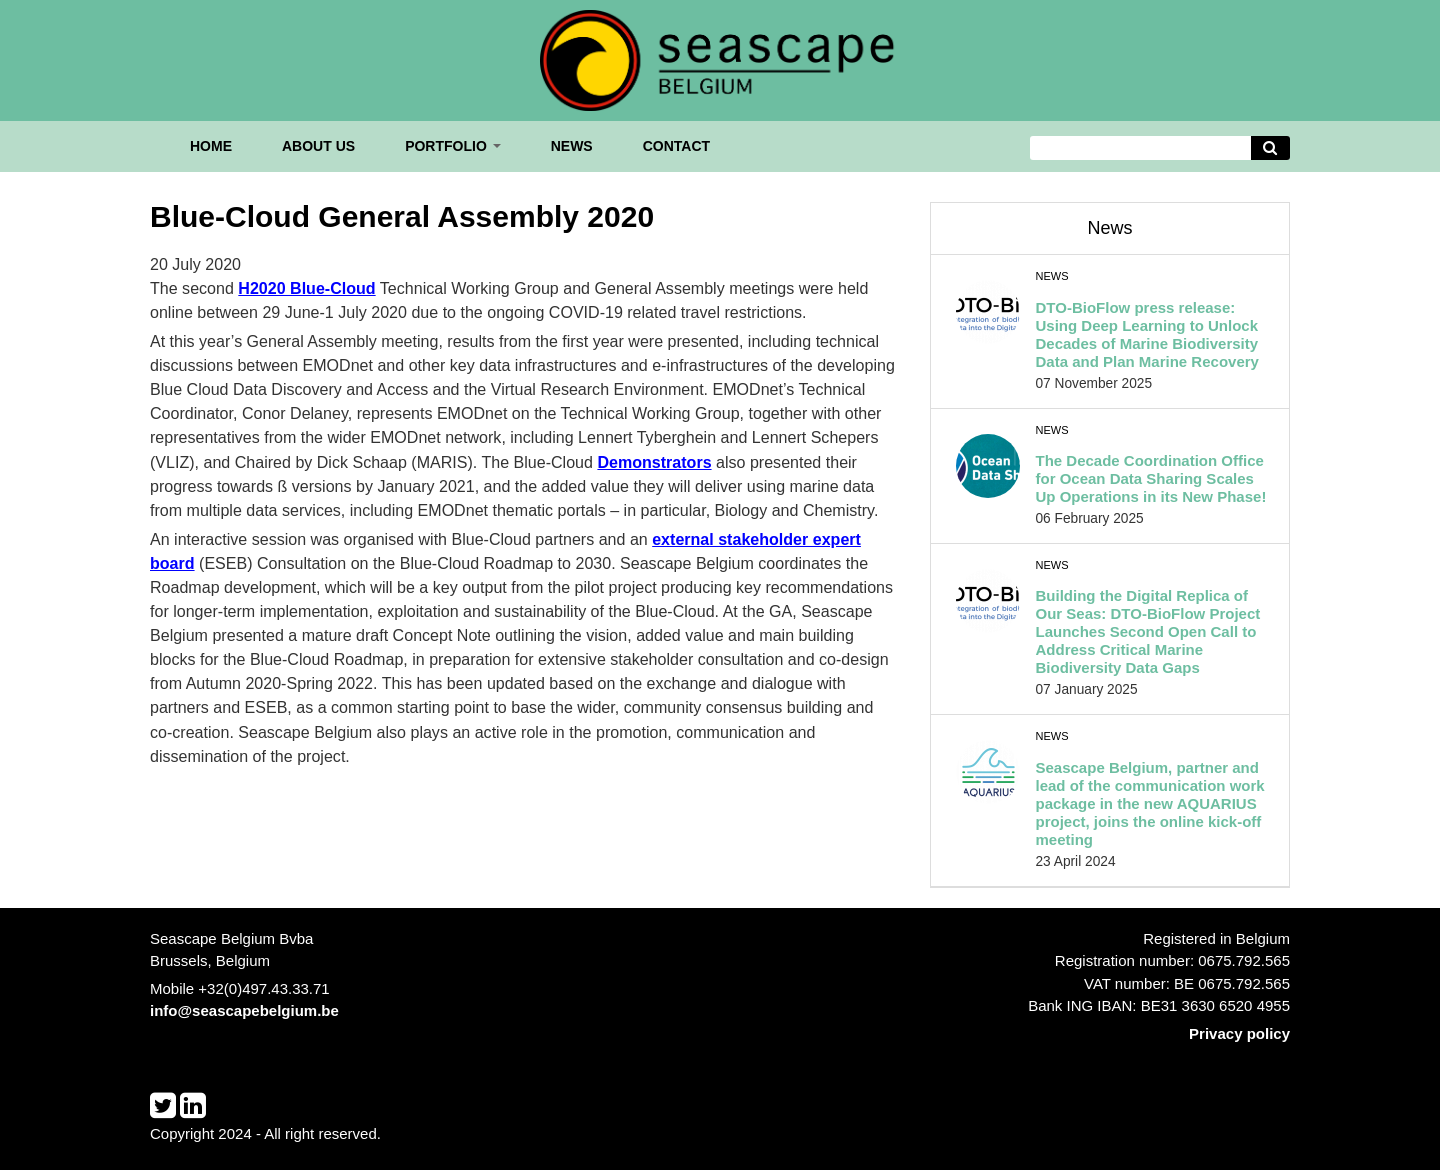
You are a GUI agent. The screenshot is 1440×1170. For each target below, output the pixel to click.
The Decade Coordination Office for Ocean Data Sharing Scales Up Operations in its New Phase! (1151, 478)
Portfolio (453, 146)
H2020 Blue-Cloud (306, 288)
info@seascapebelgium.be (244, 1010)
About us (318, 146)
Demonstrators (654, 462)
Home (211, 146)
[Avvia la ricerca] (1271, 148)
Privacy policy (1239, 1033)
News (572, 146)
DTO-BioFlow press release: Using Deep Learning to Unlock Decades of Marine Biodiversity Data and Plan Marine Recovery (1147, 334)
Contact (676, 146)
